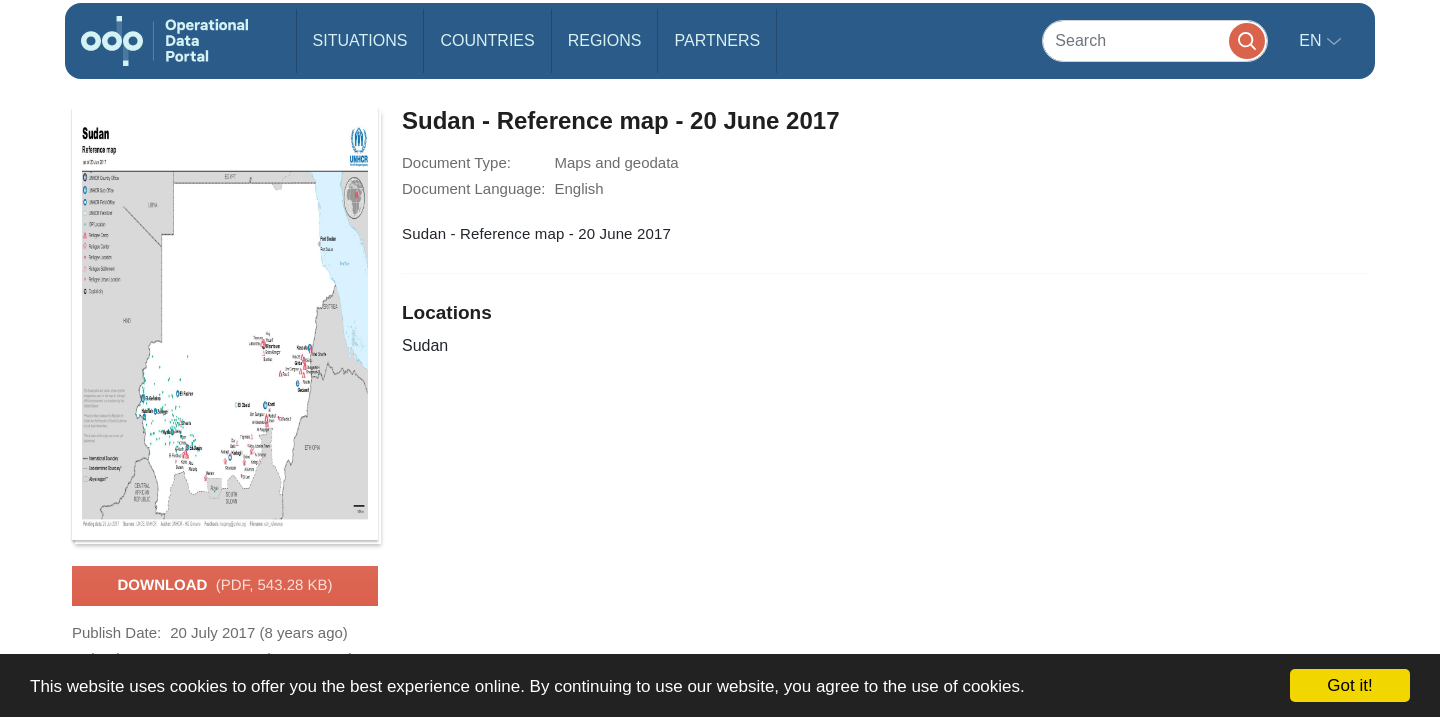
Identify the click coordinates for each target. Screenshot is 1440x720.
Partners (717, 40)
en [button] (1312, 40)
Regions (605, 40)
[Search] (1155, 40)
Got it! (1349, 685)
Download (224, 586)
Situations (360, 40)
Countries (487, 40)
